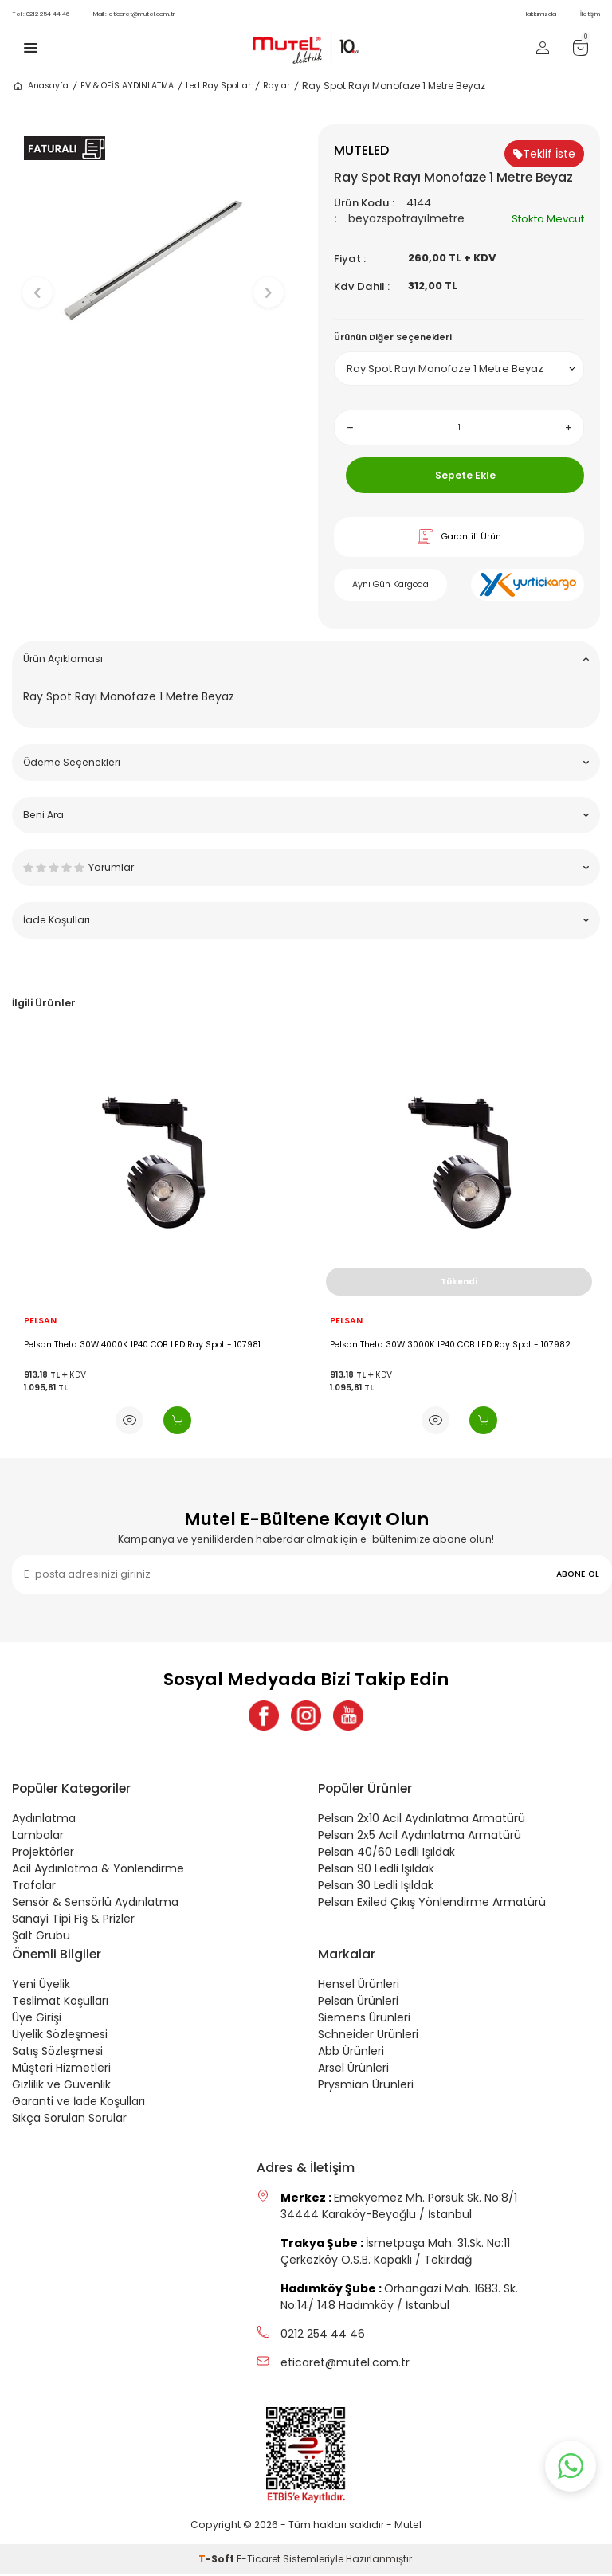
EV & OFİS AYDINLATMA (127, 86)
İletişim (590, 14)
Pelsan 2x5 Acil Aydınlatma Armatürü (419, 1837)
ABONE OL (577, 1574)
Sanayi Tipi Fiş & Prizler (73, 1920)
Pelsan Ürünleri (358, 2002)
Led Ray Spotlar (218, 86)
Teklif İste (544, 154)
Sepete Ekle (465, 475)
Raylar (276, 86)
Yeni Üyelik (41, 1986)
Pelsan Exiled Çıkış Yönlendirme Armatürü (432, 1903)
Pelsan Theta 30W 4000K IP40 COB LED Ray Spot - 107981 (142, 1345)
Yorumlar (306, 867)
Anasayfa (40, 86)
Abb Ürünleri (351, 2052)
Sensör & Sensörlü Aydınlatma (95, 1903)
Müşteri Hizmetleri (61, 2069)
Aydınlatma (44, 1820)
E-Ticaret (258, 2560)
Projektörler (43, 1853)
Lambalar (38, 1837)
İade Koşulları (306, 920)
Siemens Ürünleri (364, 2019)
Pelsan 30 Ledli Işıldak (376, 1887)
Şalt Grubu (41, 1937)
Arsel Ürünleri (353, 2069)
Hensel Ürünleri (358, 1986)
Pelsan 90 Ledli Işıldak (376, 1870)
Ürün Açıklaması (306, 658)
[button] (153, 447)
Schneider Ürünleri (368, 2036)
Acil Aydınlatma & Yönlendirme (98, 1870)
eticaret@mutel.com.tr (134, 14)
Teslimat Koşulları (60, 2002)
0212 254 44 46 (40, 14)
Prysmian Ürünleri (366, 2086)
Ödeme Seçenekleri (306, 762)
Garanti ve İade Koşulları (78, 2103)
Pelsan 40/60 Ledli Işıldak (386, 1853)
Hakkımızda (540, 14)
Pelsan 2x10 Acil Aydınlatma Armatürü (421, 1820)
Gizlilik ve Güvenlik (61, 2086)
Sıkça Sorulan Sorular (69, 2119)
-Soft (217, 2560)
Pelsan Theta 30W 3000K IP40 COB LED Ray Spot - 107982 (450, 1345)
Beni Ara (306, 814)
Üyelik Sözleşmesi (60, 2036)
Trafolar (34, 1887)
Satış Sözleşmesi (57, 2052)
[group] (153, 279)
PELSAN (40, 1321)
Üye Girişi (36, 2019)
